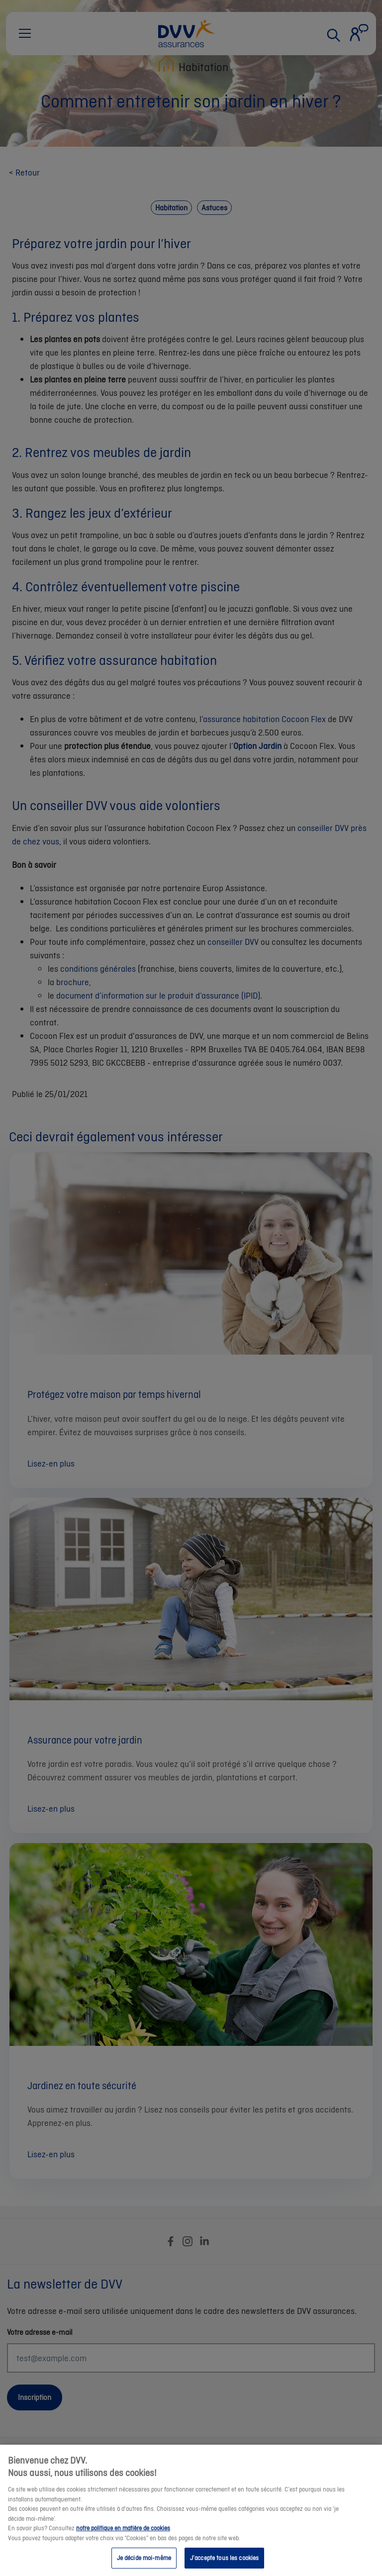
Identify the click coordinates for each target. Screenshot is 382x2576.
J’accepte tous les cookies (224, 2563)
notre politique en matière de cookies (123, 2533)
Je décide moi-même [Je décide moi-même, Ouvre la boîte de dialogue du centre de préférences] (144, 2563)
